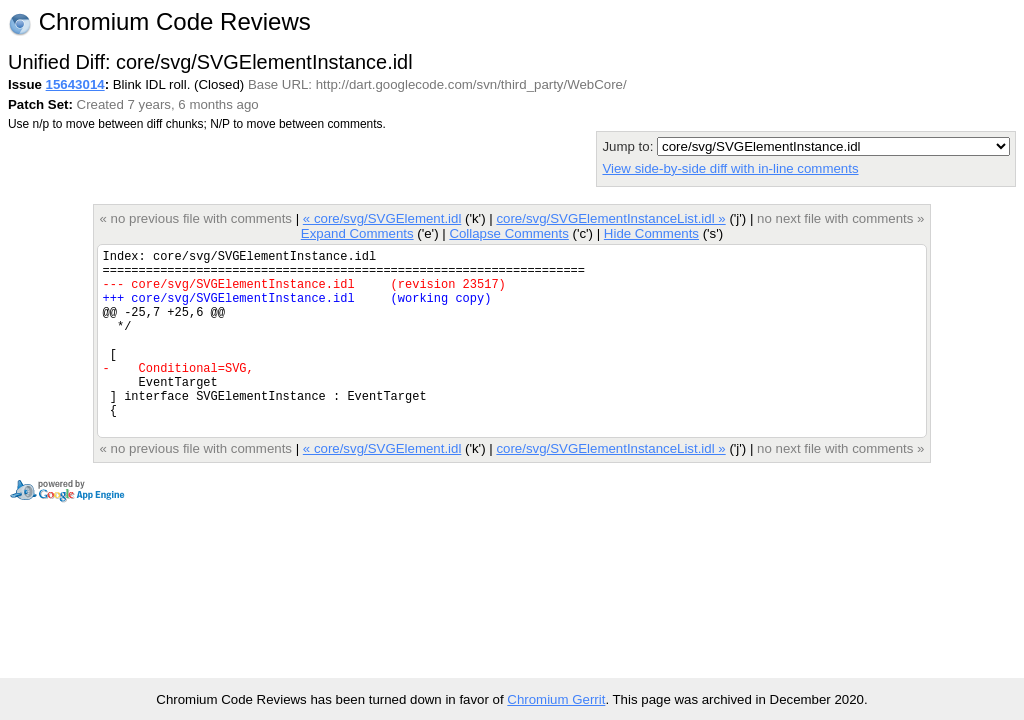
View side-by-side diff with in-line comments (730, 168)
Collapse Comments (508, 233)
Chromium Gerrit (556, 699)
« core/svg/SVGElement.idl (382, 218)
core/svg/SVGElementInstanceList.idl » (610, 218)
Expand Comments (357, 233)
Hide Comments (651, 233)
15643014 (75, 84)
